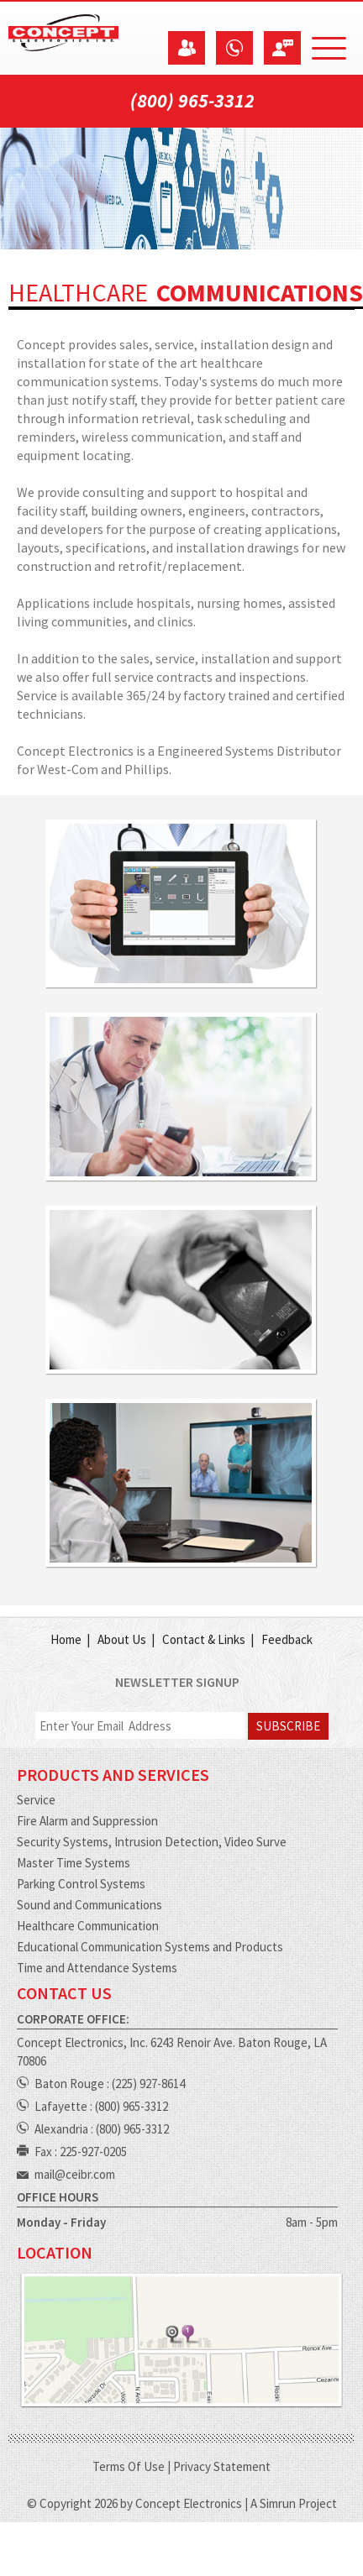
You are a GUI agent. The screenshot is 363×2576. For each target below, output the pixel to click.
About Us (121, 1639)
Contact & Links (203, 1639)
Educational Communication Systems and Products (150, 1947)
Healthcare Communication (88, 1926)
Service (36, 1800)
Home (66, 1639)
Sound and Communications (89, 1905)
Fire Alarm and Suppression (87, 1821)
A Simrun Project (293, 2503)
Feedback (287, 1639)
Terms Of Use (128, 2466)
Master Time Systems (73, 1863)
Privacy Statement (222, 2466)
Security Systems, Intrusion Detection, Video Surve (152, 1842)
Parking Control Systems (81, 1884)
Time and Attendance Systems (97, 1968)
